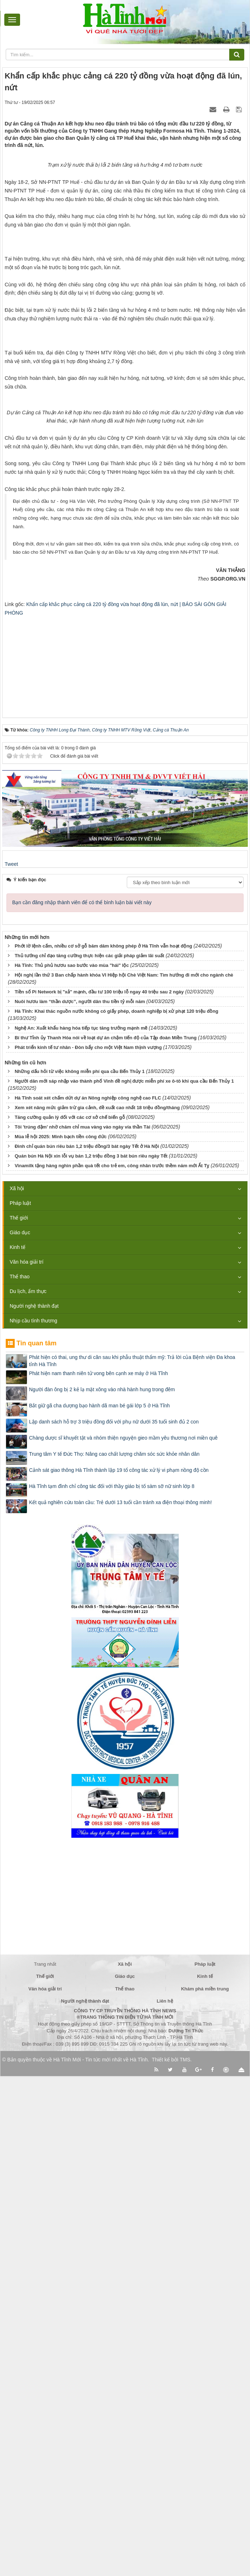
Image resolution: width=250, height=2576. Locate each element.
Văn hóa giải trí (26, 1762)
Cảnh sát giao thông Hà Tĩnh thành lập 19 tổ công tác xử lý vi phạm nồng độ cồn (118, 1969)
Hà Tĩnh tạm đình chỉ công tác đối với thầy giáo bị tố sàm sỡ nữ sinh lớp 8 (111, 1986)
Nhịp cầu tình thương (33, 1820)
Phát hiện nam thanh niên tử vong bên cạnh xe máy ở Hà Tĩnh (98, 1873)
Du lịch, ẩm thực (28, 1791)
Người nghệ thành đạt (34, 1806)
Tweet (11, 1364)
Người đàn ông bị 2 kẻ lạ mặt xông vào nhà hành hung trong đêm (102, 1889)
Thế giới (19, 1718)
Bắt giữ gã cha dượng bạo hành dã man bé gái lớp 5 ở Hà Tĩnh (99, 1905)
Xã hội (17, 1688)
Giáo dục (20, 1732)
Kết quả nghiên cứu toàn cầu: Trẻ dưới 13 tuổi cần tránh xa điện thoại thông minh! (120, 2002)
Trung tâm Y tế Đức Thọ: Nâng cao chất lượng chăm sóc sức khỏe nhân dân (114, 1953)
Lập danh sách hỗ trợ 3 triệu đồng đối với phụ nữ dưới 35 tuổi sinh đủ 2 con (114, 1921)
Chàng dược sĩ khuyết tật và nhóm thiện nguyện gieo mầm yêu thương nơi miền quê (123, 1937)
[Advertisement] (125, 1162)
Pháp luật (20, 1703)
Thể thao (19, 1776)
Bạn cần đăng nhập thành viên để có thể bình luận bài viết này (82, 1402)
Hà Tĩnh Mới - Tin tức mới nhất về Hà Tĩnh (100, 2559)
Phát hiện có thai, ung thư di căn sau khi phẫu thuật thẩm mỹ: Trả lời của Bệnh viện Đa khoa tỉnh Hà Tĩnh (132, 1860)
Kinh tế (17, 1747)
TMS (185, 2559)
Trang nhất (45, 2463)
